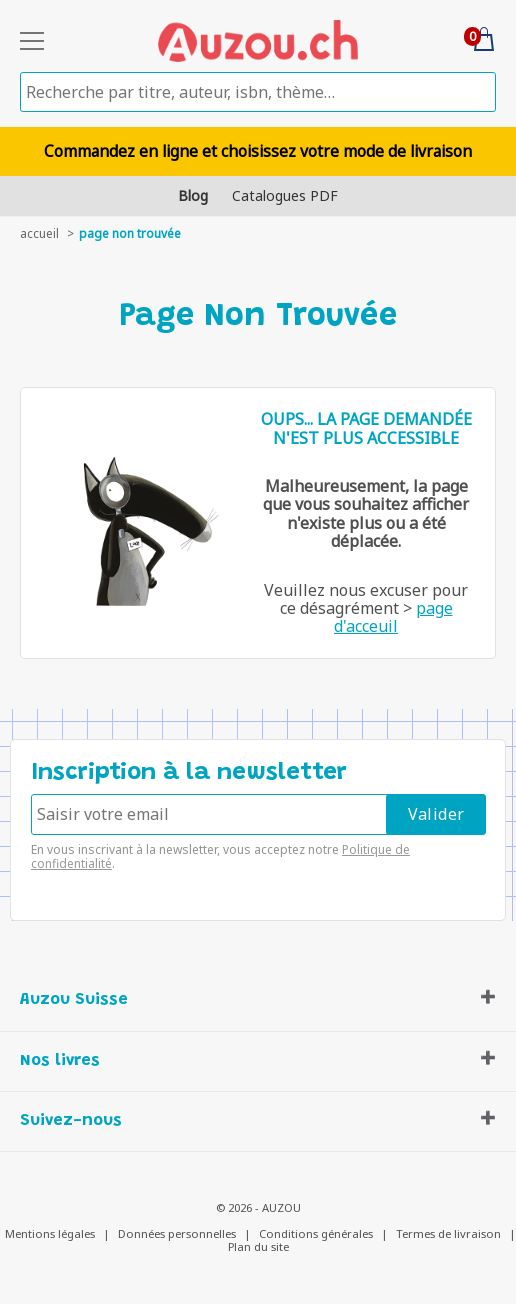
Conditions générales (316, 1233)
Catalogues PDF (285, 195)
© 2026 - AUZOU (258, 1207)
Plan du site (258, 1246)
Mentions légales (50, 1233)
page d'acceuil (393, 617)
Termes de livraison (448, 1233)
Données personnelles (177, 1233)
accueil (39, 233)
